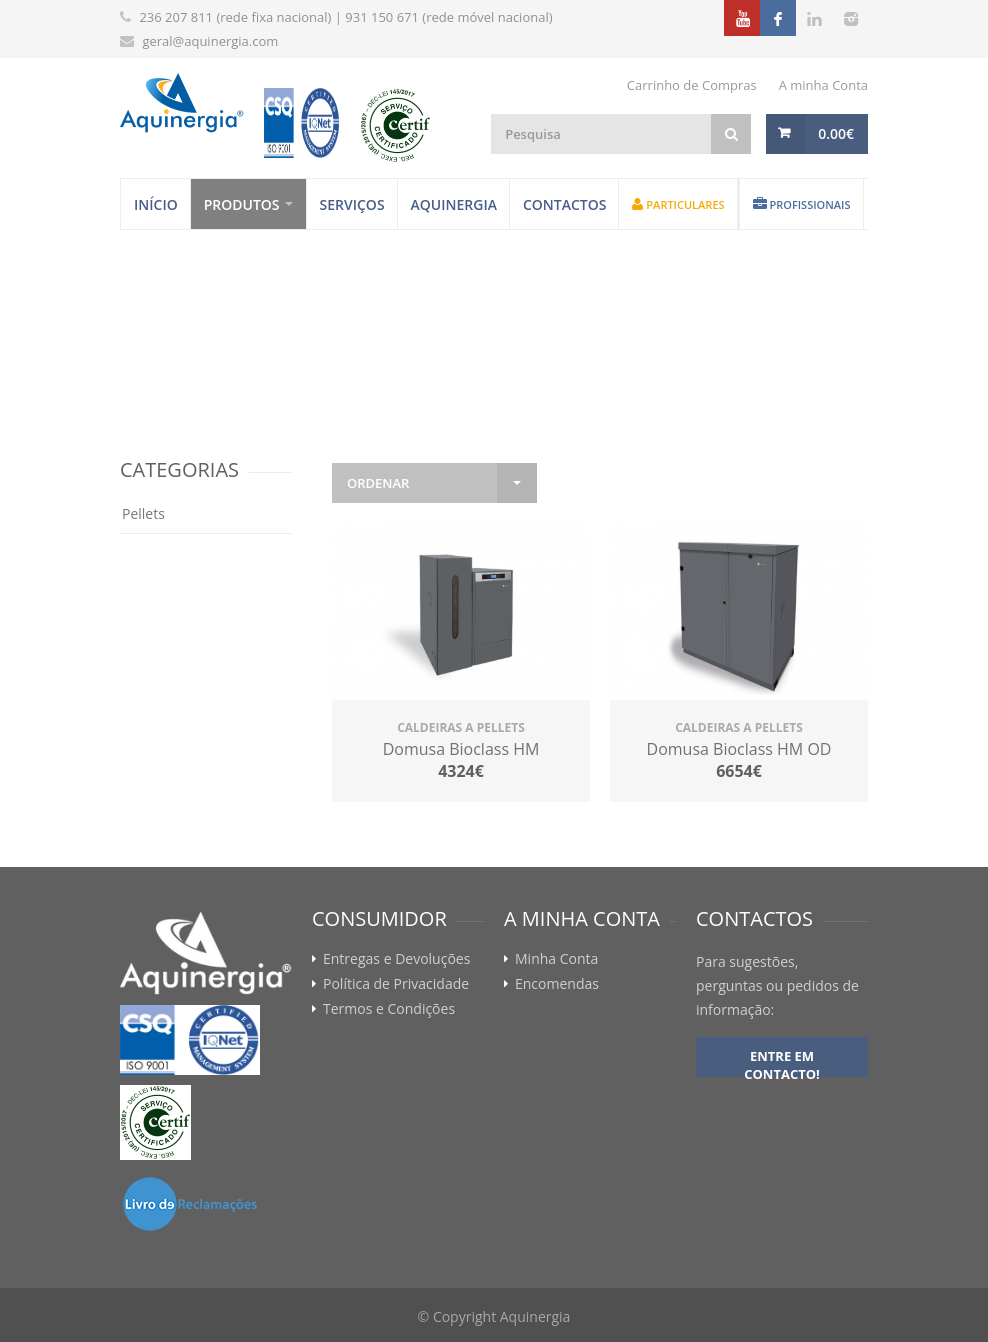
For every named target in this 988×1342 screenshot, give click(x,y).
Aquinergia (454, 204)
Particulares (678, 204)
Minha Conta (556, 959)
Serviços (352, 204)
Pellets (143, 513)
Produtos (242, 204)
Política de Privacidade (396, 984)
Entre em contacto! (782, 1062)
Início (156, 204)
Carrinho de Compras (692, 85)
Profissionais (802, 204)
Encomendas (557, 984)
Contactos (565, 204)
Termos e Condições (389, 1009)
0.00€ (836, 133)
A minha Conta (823, 85)
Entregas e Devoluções (396, 959)
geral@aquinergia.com (210, 41)
